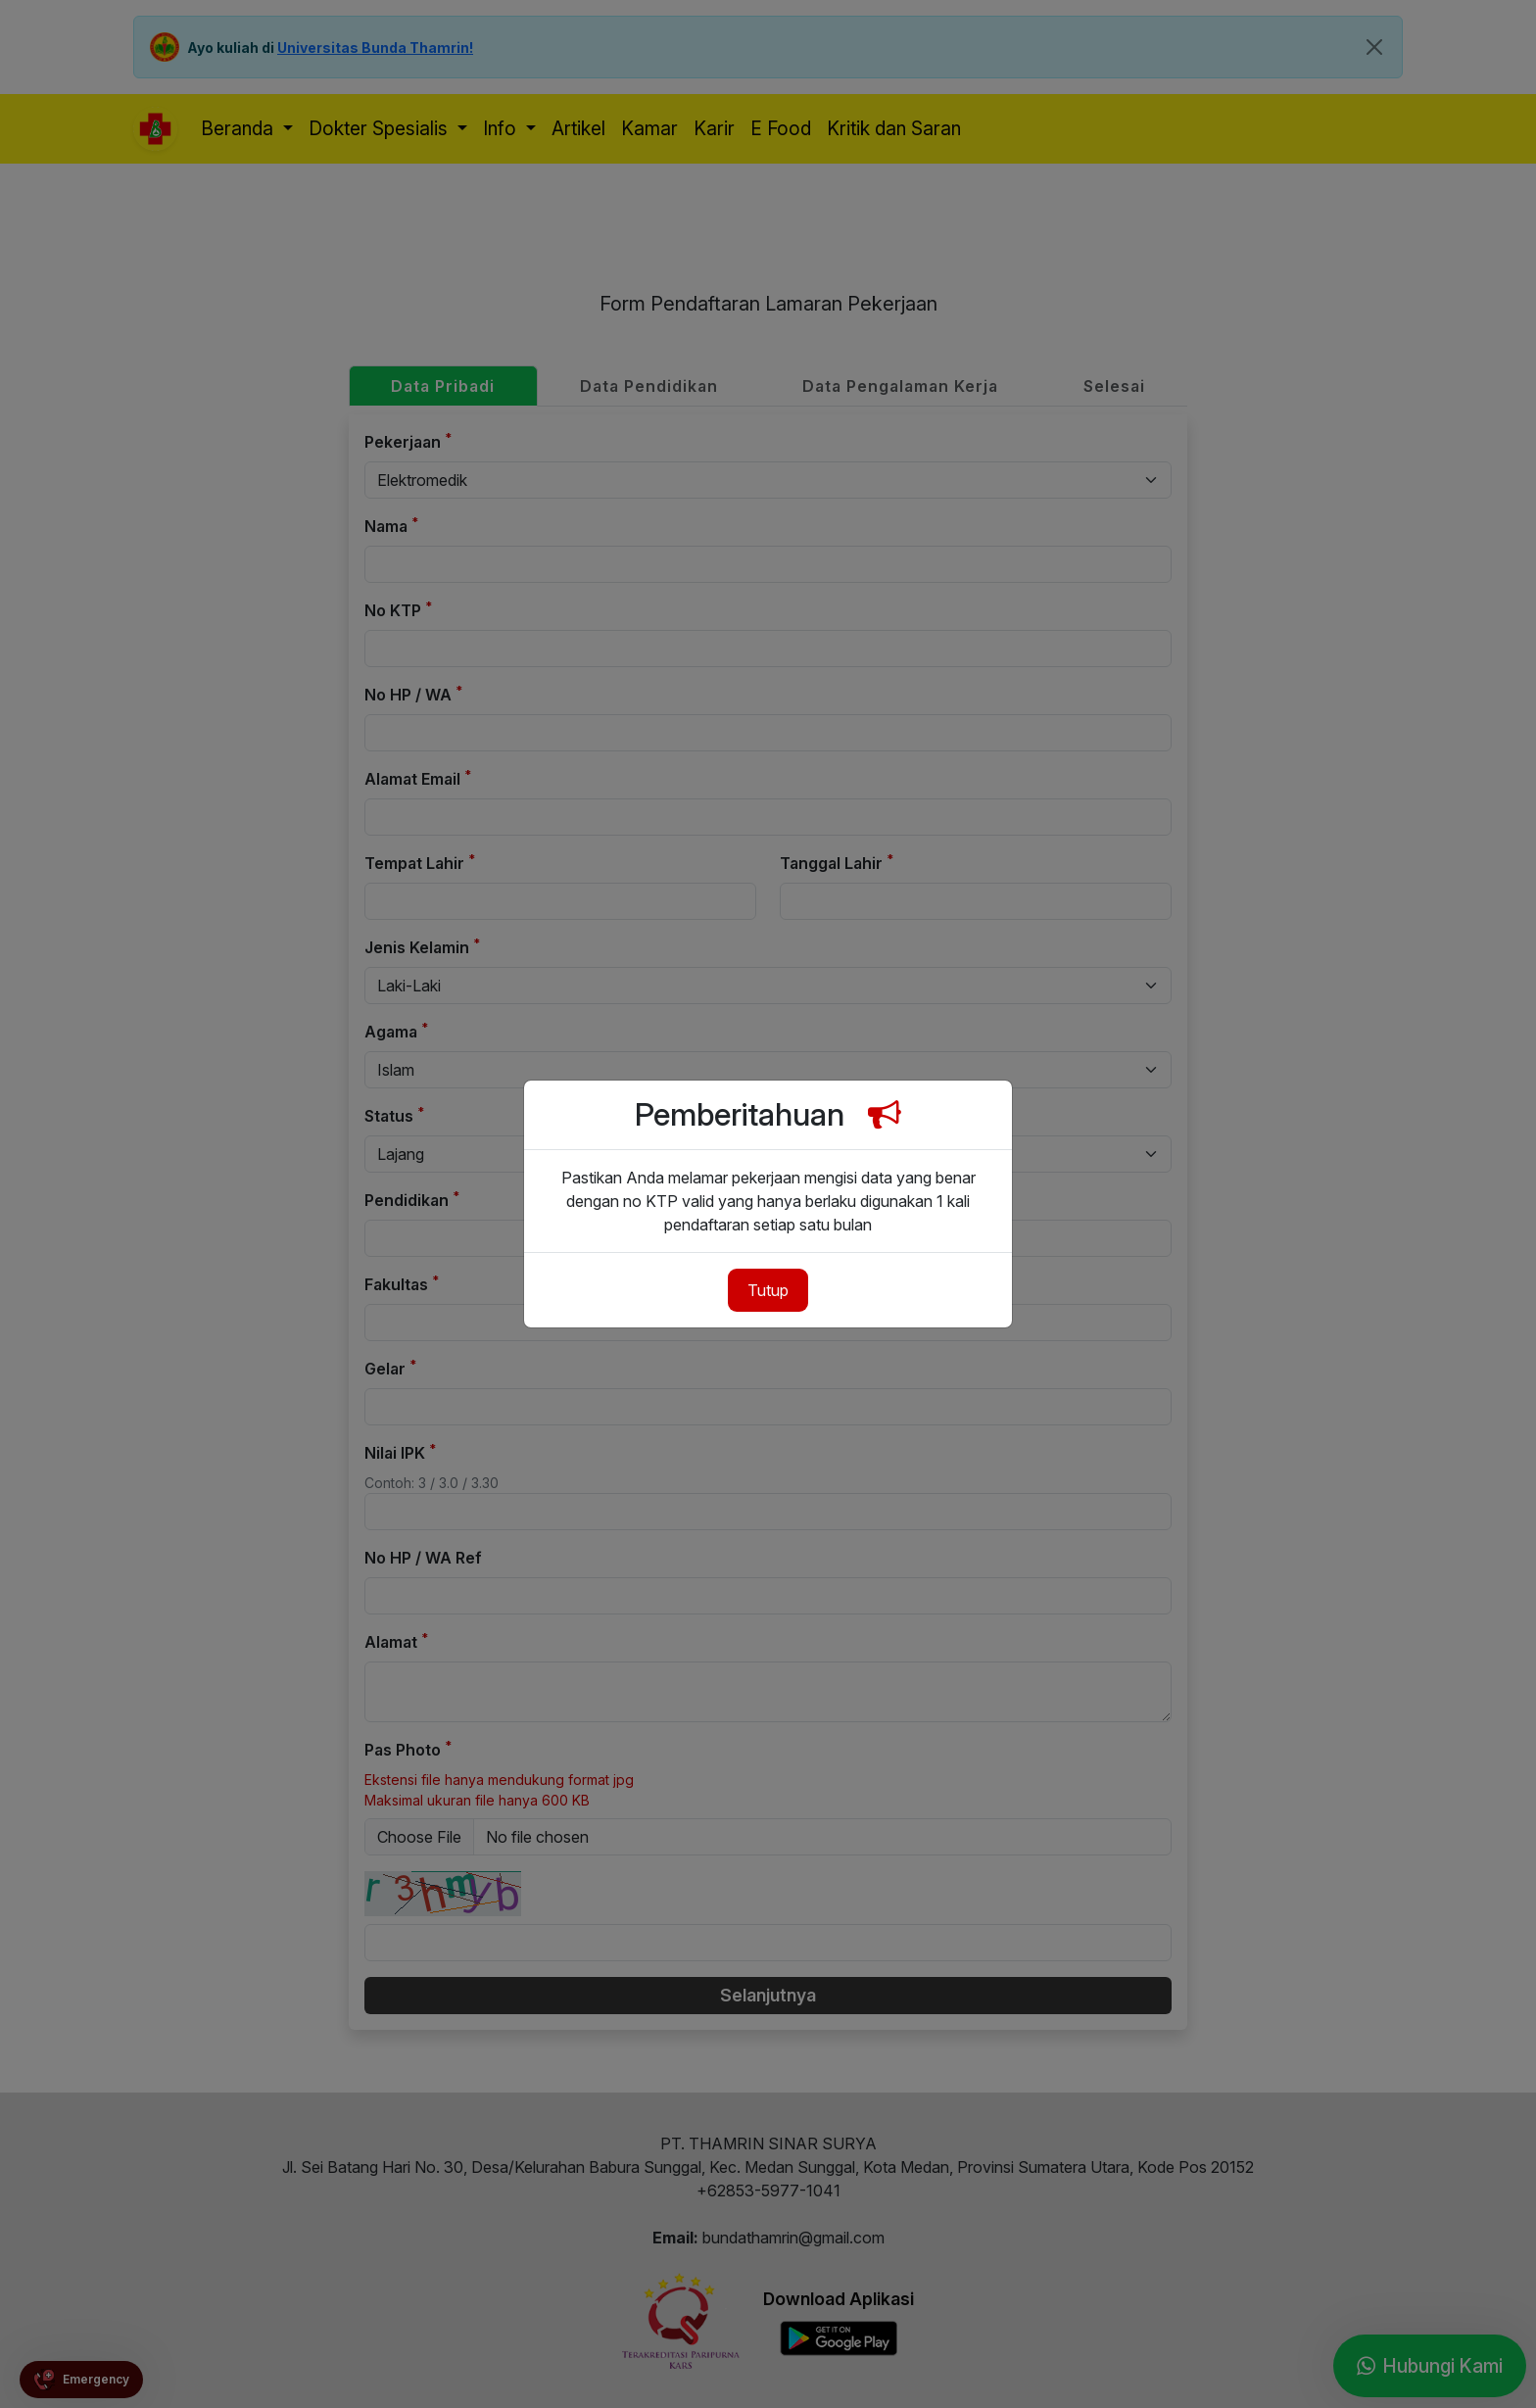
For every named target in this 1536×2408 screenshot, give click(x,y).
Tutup (768, 1290)
